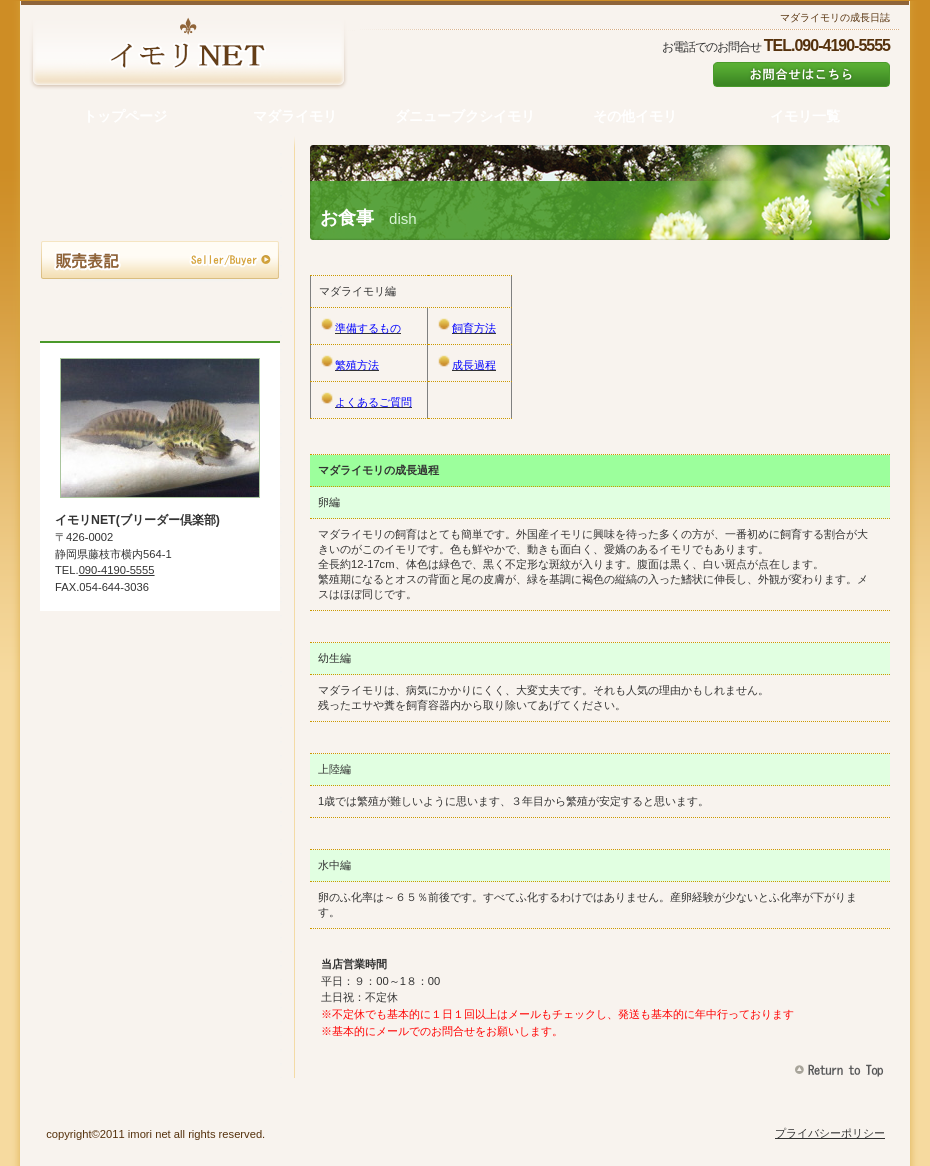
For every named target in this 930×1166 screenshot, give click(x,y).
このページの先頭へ (841, 1070)
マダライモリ (160, 167)
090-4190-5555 (117, 570)
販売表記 (160, 261)
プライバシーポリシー (830, 1133)
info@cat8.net (801, 74)
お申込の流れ (160, 214)
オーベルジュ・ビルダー (188, 55)
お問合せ (160, 308)
